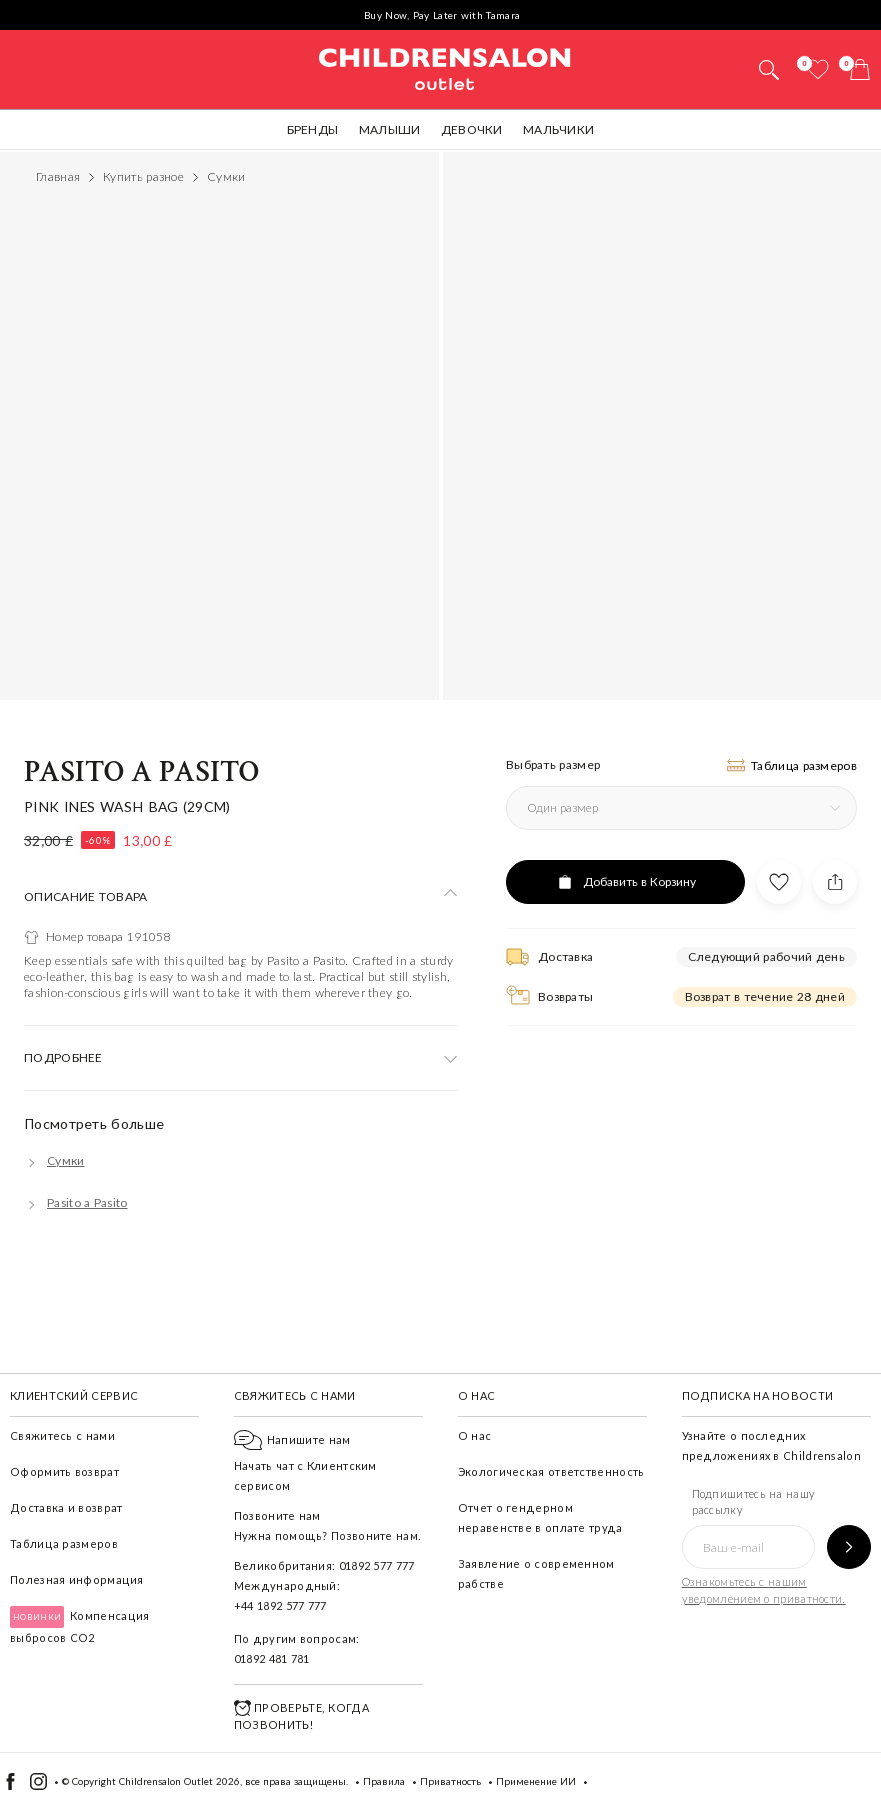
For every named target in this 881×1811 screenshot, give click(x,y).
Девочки (472, 129)
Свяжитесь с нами (62, 1435)
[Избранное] (818, 69)
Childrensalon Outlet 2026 (179, 1781)
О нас (475, 1435)
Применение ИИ (536, 1781)
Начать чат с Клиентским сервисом (305, 1462)
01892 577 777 (377, 1565)
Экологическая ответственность (551, 1471)
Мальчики (558, 129)
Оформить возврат (64, 1471)
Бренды (313, 129)
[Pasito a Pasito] (76, 1202)
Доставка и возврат (66, 1507)
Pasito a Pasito (141, 772)
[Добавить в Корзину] (625, 882)
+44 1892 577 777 (280, 1605)
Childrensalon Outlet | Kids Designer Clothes (445, 67)
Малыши (390, 129)
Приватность (450, 1781)
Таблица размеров (64, 1543)
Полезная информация (77, 1579)
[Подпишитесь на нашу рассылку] (849, 1547)
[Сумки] (54, 1160)
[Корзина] (860, 69)
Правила (384, 1781)
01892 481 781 (272, 1658)
